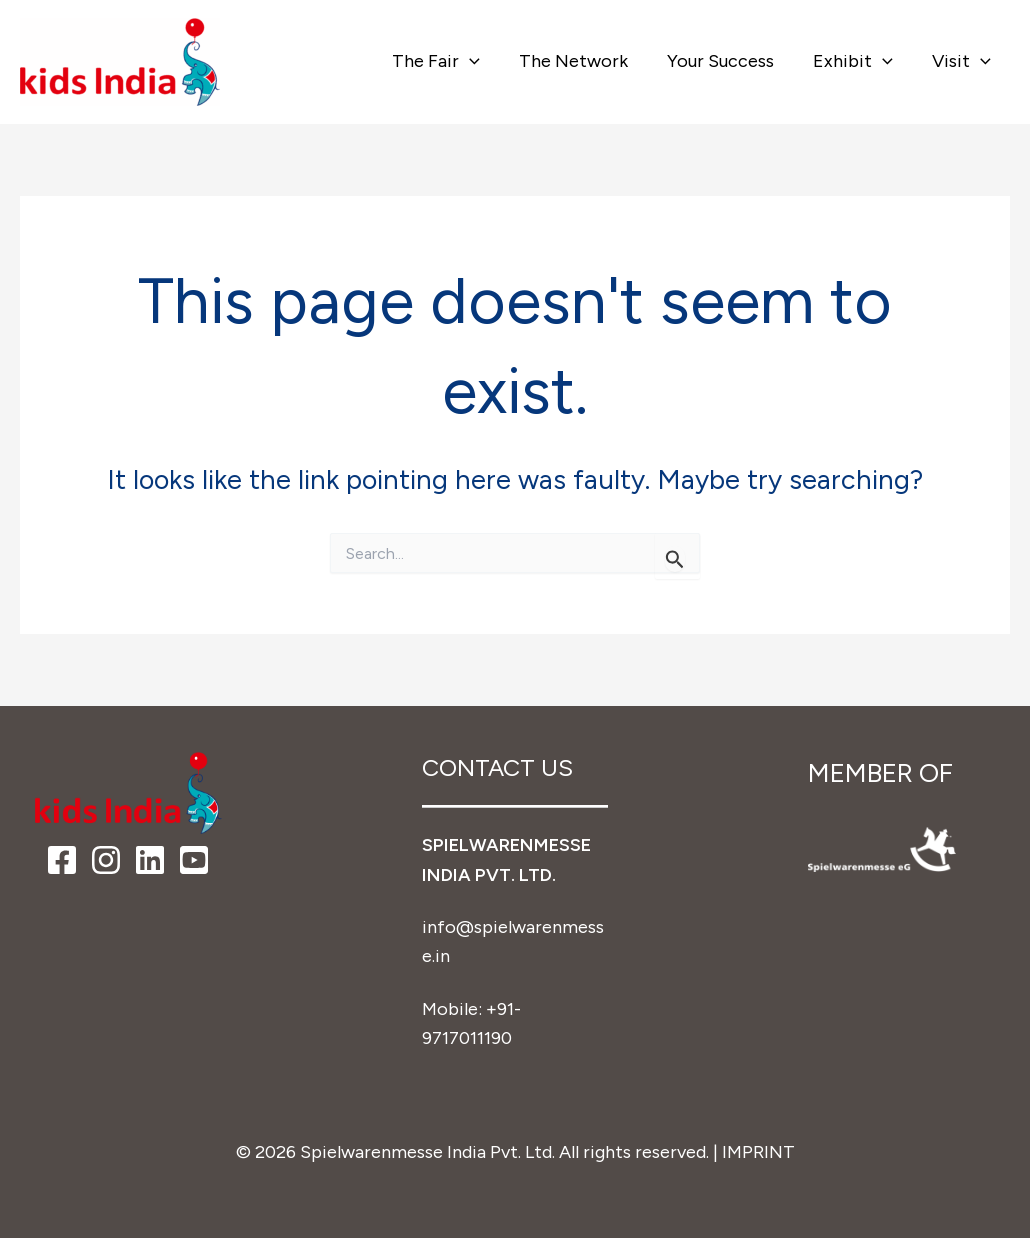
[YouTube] (194, 860)
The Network (583, 61)
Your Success (727, 61)
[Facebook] (62, 860)
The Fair (450, 61)
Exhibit (857, 61)
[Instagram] (106, 860)
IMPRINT (758, 1152)
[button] (483, 61)
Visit (962, 61)
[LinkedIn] (150, 860)
